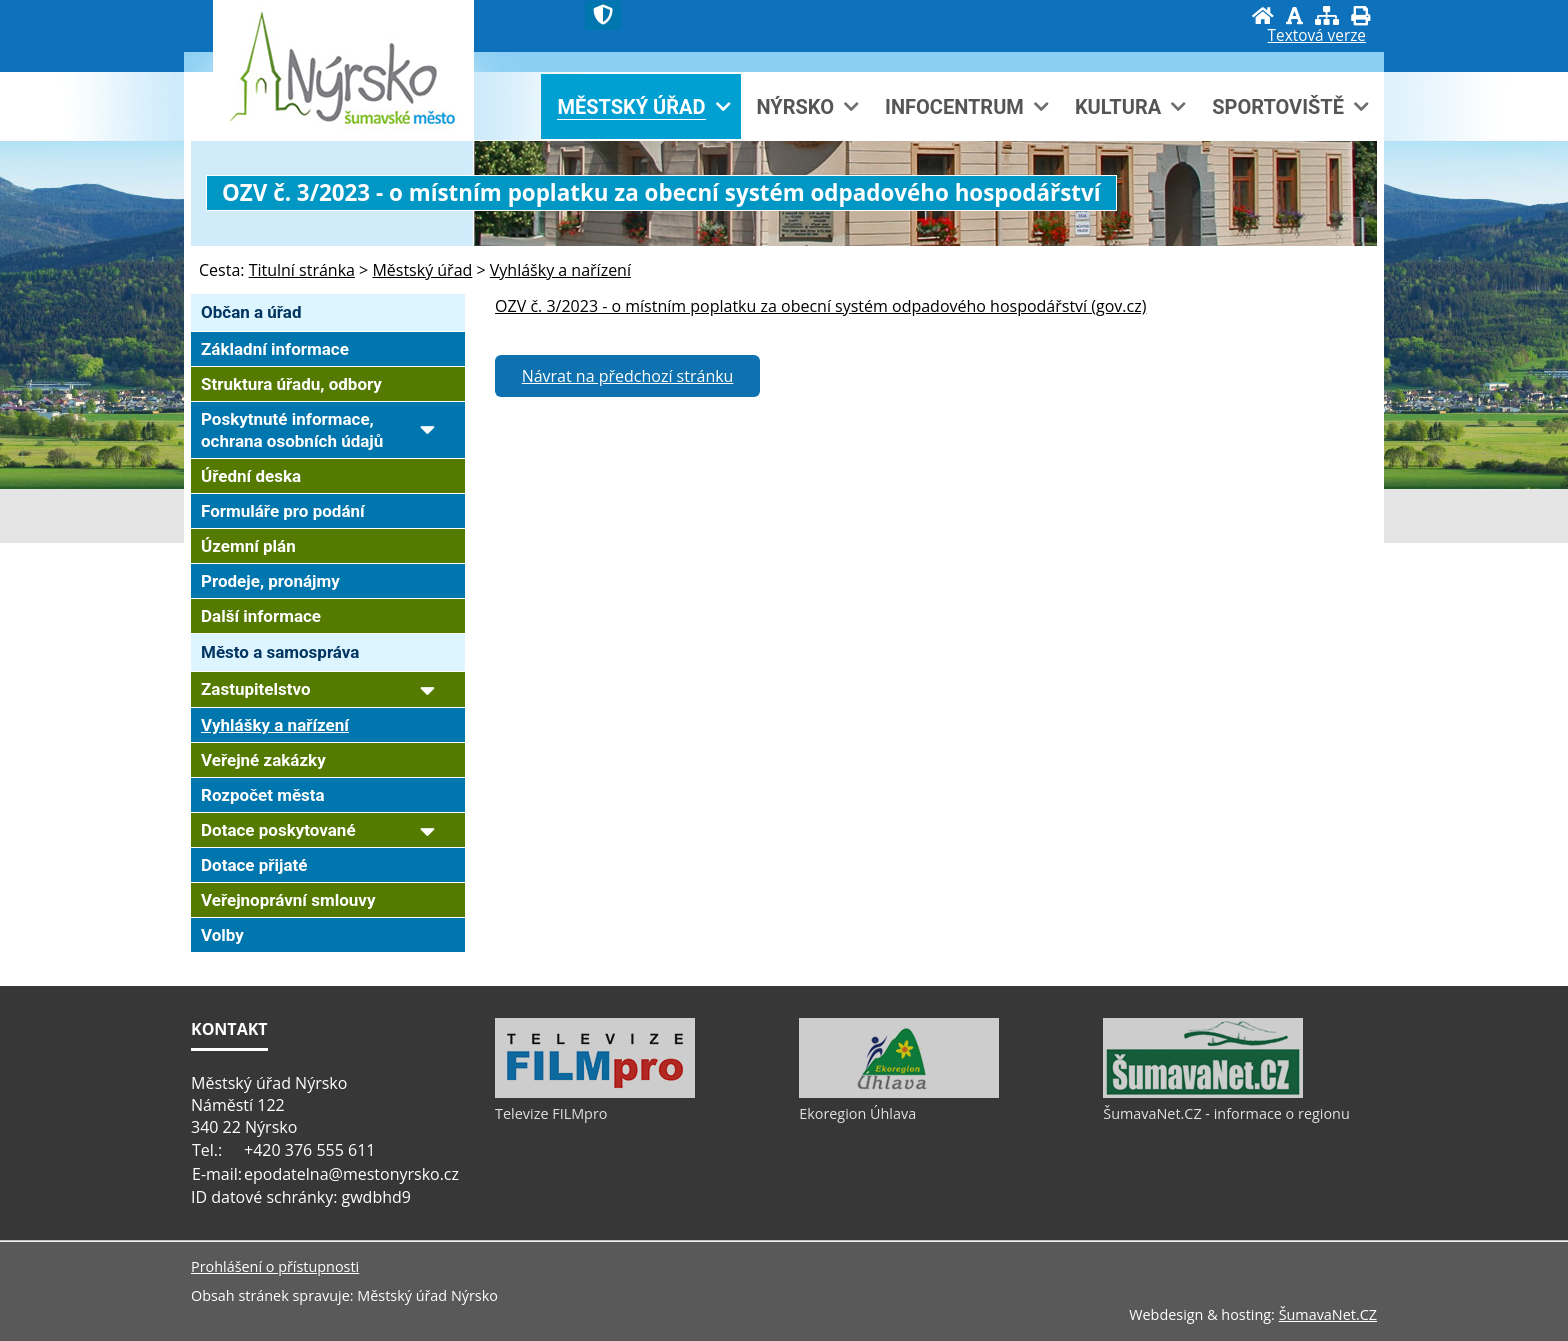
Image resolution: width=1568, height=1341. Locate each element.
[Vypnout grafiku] (1294, 15)
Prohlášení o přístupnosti (275, 1266)
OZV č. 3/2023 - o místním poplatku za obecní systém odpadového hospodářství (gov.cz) (820, 306)
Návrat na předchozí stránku (628, 376)
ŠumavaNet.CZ (1328, 1314)
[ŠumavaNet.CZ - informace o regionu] (1203, 1093)
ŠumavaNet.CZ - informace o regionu (1226, 1113)
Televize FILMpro (551, 1113)
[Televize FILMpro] (595, 1093)
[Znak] (603, 15)
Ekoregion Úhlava (857, 1113)
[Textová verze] (1317, 36)
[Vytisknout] (1360, 15)
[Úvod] (1263, 15)
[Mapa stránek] (1327, 15)
